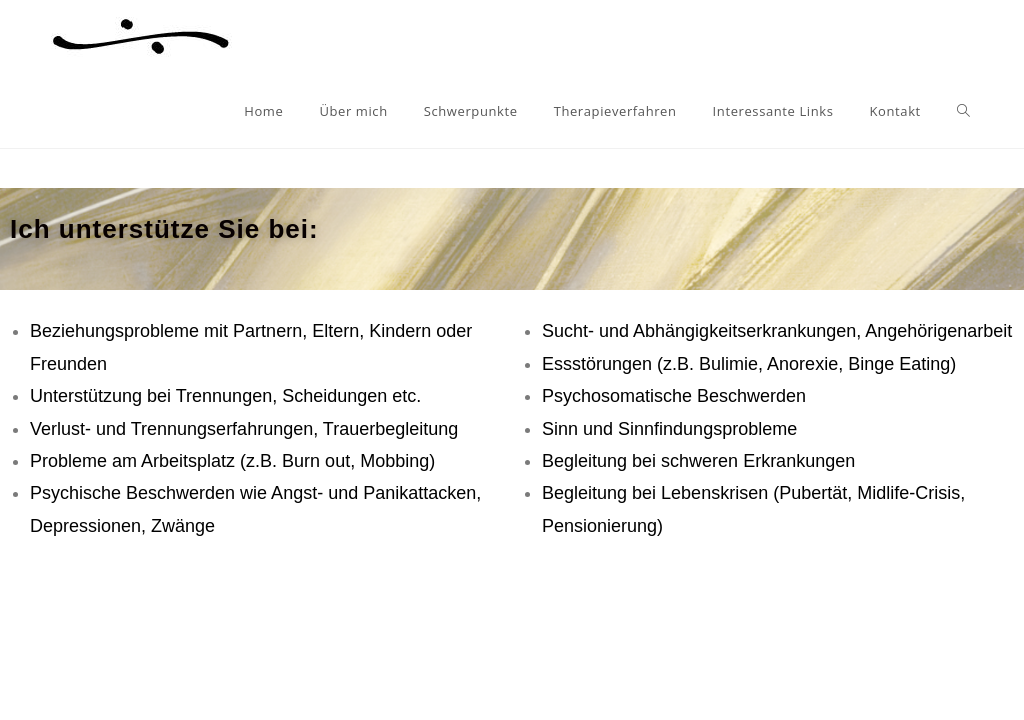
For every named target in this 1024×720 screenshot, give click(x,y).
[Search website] (963, 111)
